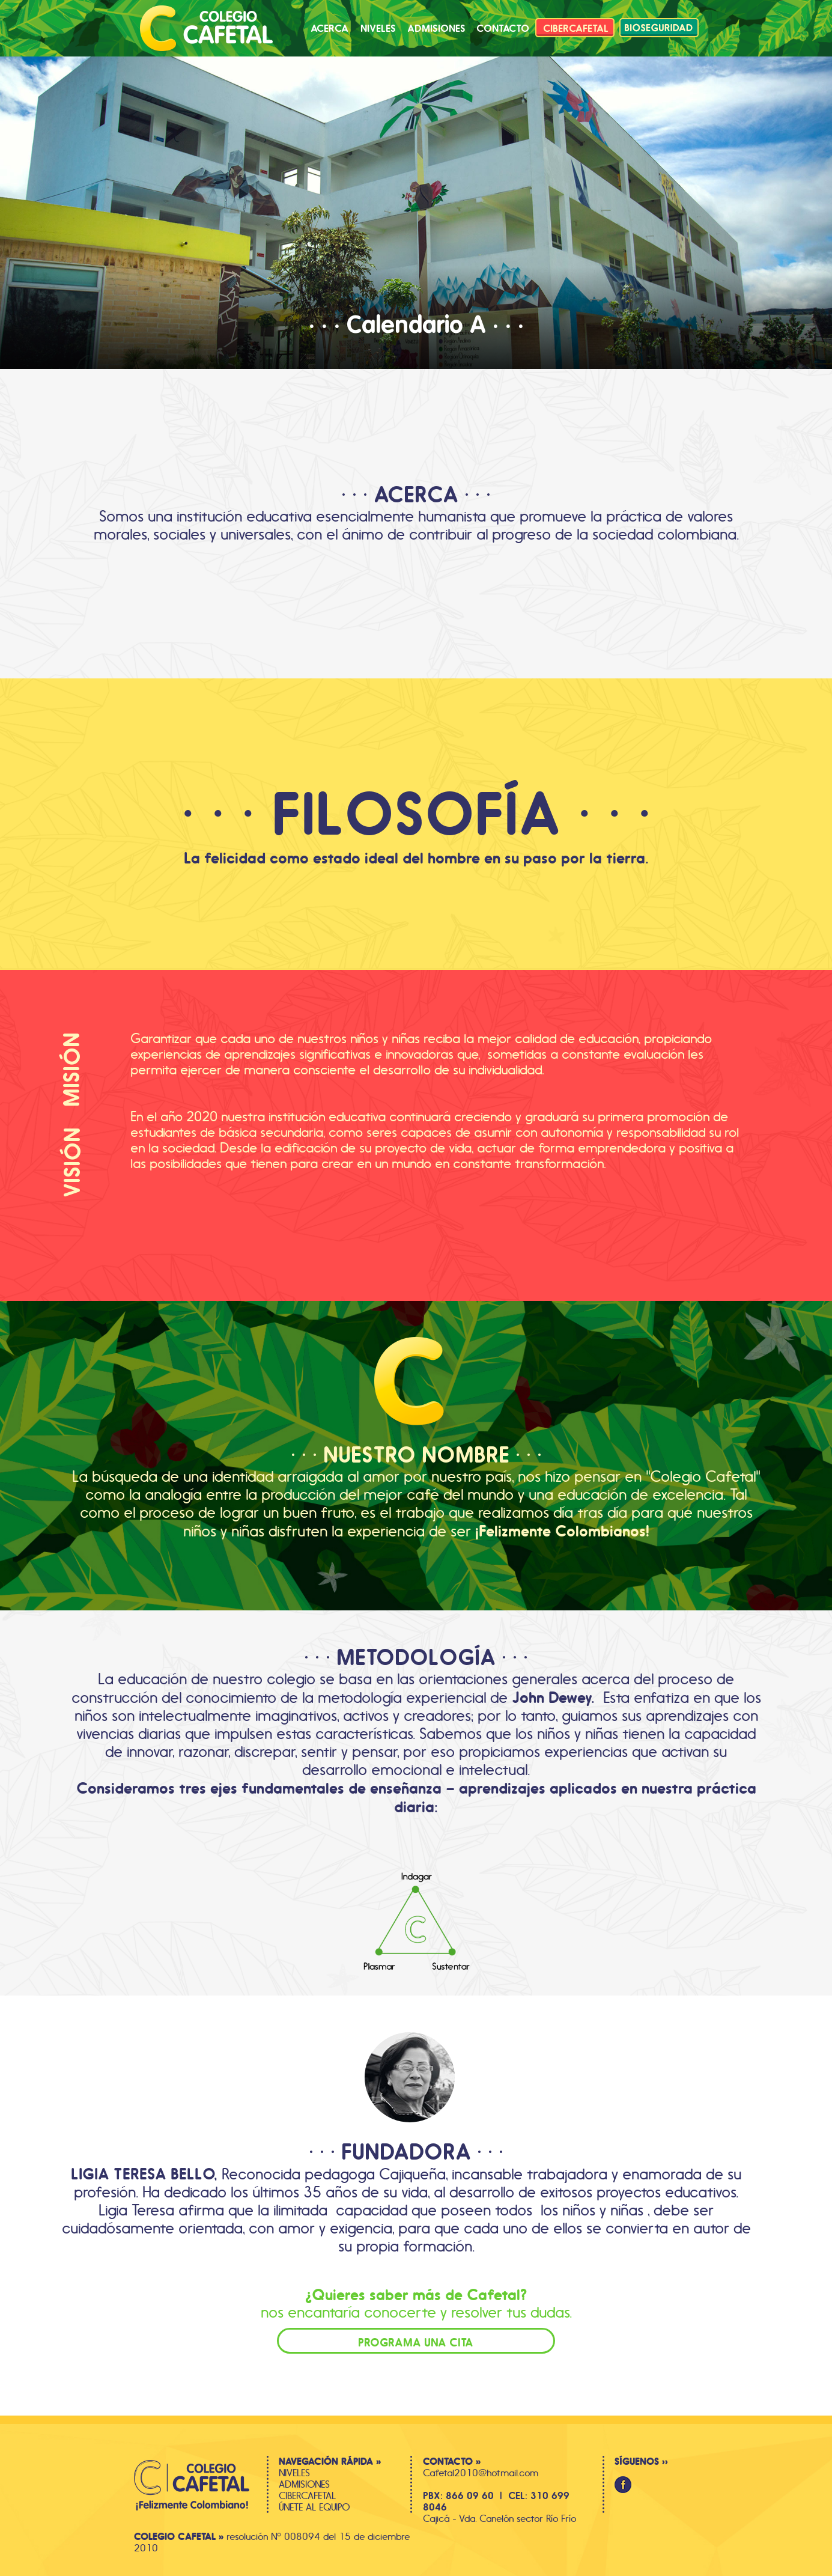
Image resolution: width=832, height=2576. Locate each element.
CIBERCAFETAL (307, 2495)
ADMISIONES (304, 2484)
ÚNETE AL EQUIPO (314, 2507)
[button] (502, 27)
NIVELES (294, 2473)
